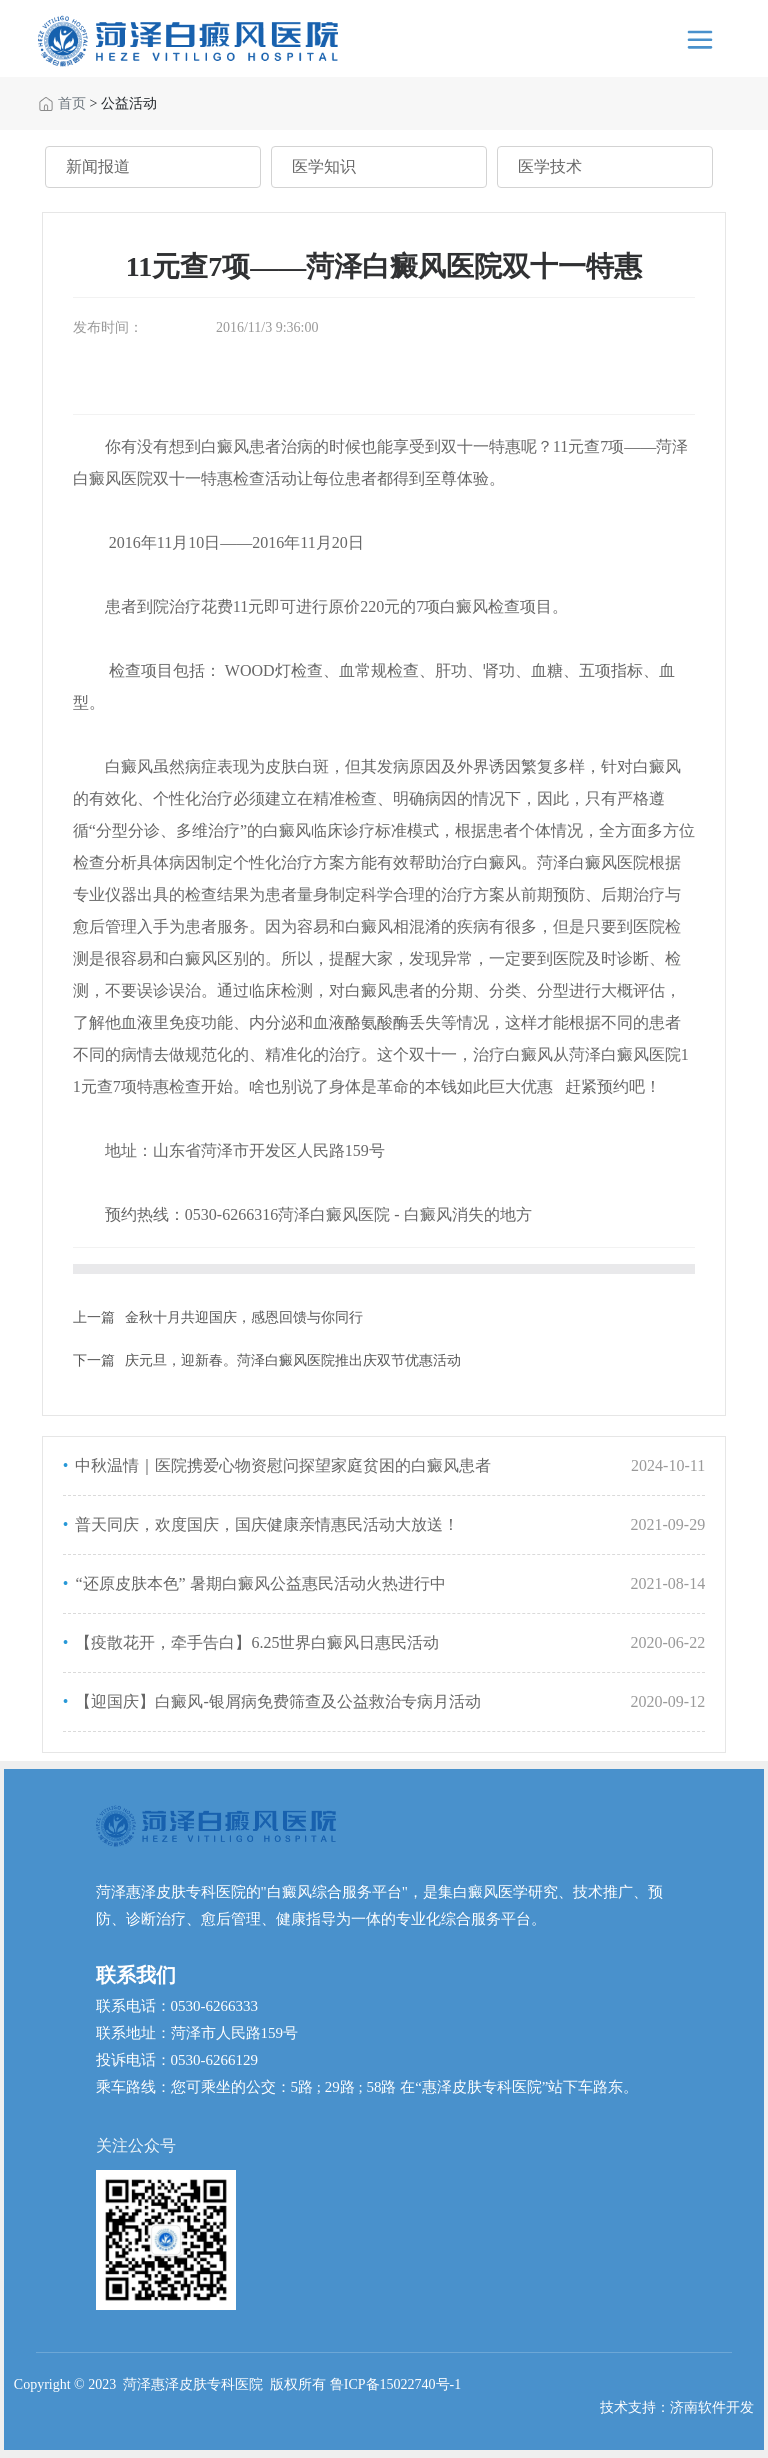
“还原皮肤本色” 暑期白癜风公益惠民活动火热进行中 (258, 1583)
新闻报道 (98, 166)
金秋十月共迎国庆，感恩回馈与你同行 (244, 1317)
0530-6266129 (215, 2060)
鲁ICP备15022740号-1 (395, 2384)
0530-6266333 (215, 2006)
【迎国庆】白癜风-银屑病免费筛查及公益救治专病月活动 (275, 1701)
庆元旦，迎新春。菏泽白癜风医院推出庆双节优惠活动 (293, 1360)
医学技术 (550, 166)
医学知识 (324, 166)
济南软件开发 (712, 2407)
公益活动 (129, 103)
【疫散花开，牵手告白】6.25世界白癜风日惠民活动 (255, 1642)
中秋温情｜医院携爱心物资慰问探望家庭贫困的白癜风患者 (281, 1465)
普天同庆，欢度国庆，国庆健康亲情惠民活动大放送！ (265, 1524)
